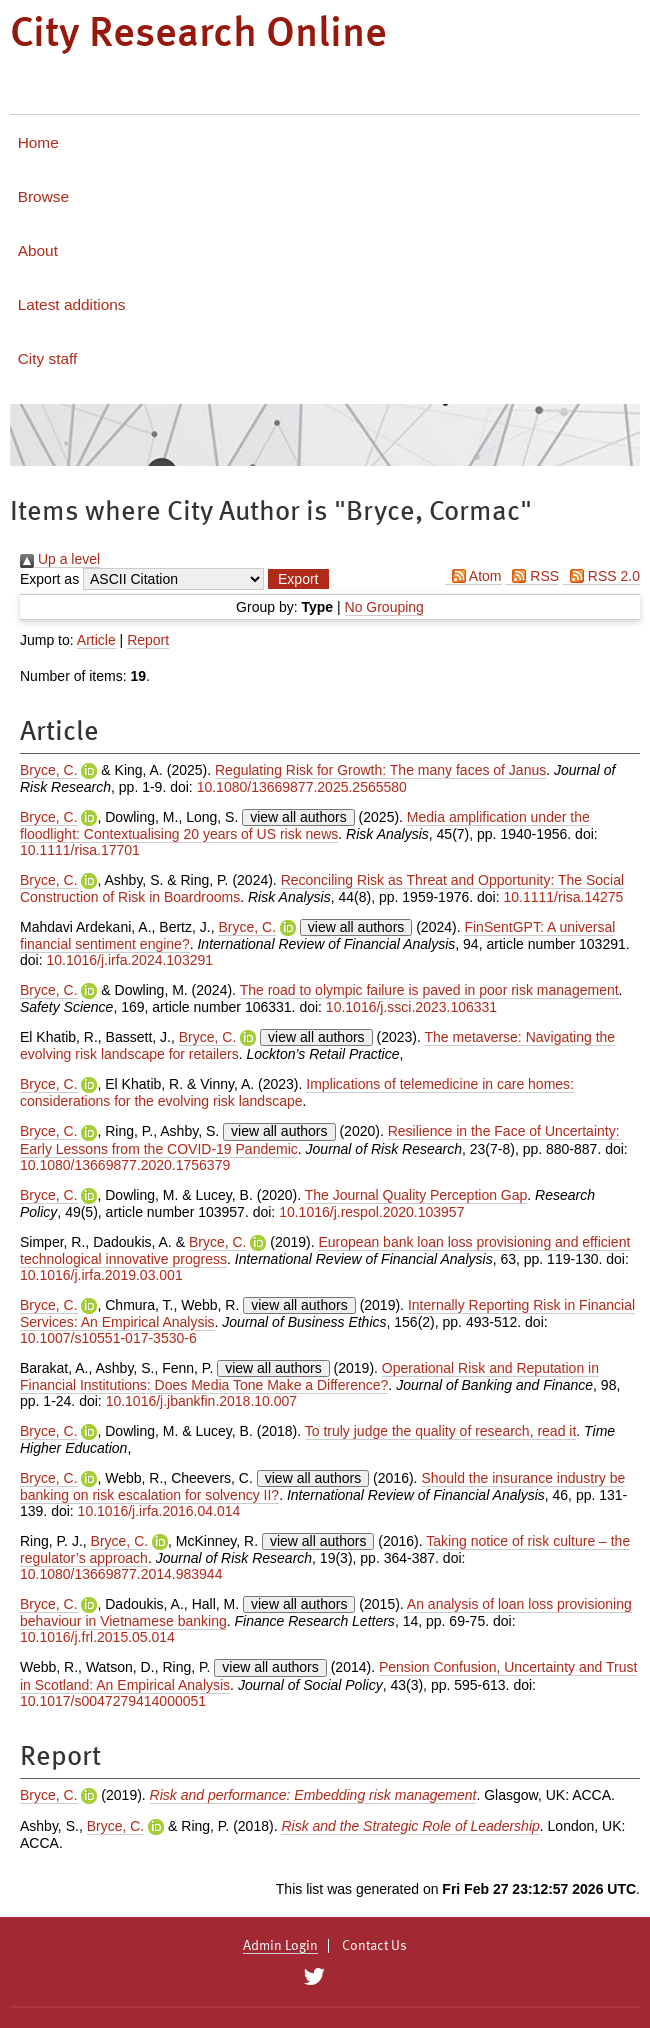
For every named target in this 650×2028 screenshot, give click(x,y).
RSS (532, 576)
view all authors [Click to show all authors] (298, 817)
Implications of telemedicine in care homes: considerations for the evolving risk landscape (297, 1092)
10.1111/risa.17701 (80, 850)
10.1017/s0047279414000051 (113, 1701)
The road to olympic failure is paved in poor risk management (429, 990)
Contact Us (374, 1946)
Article (96, 640)
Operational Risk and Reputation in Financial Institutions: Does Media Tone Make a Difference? (309, 1376)
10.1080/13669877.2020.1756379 (125, 1165)
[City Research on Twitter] (313, 1977)
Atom (473, 576)
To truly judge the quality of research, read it (441, 1431)
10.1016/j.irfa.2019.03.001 (101, 1275)
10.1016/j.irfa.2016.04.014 (159, 1511)
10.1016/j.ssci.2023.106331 (411, 1007)
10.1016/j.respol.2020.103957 (371, 1212)
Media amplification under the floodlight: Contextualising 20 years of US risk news (305, 825)
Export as (49, 579)
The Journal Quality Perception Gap (416, 1195)
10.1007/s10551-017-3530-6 (108, 1338)
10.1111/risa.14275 (564, 897)
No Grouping (384, 607)
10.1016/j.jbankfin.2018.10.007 (202, 1401)
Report (148, 640)
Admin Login (280, 1946)
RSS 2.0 (601, 576)
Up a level (60, 559)
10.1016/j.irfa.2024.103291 (129, 960)
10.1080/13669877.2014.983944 (121, 1574)
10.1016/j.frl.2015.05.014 (97, 1637)
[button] (298, 579)
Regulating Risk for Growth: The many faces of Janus (380, 770)
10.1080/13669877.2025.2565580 (302, 787)
